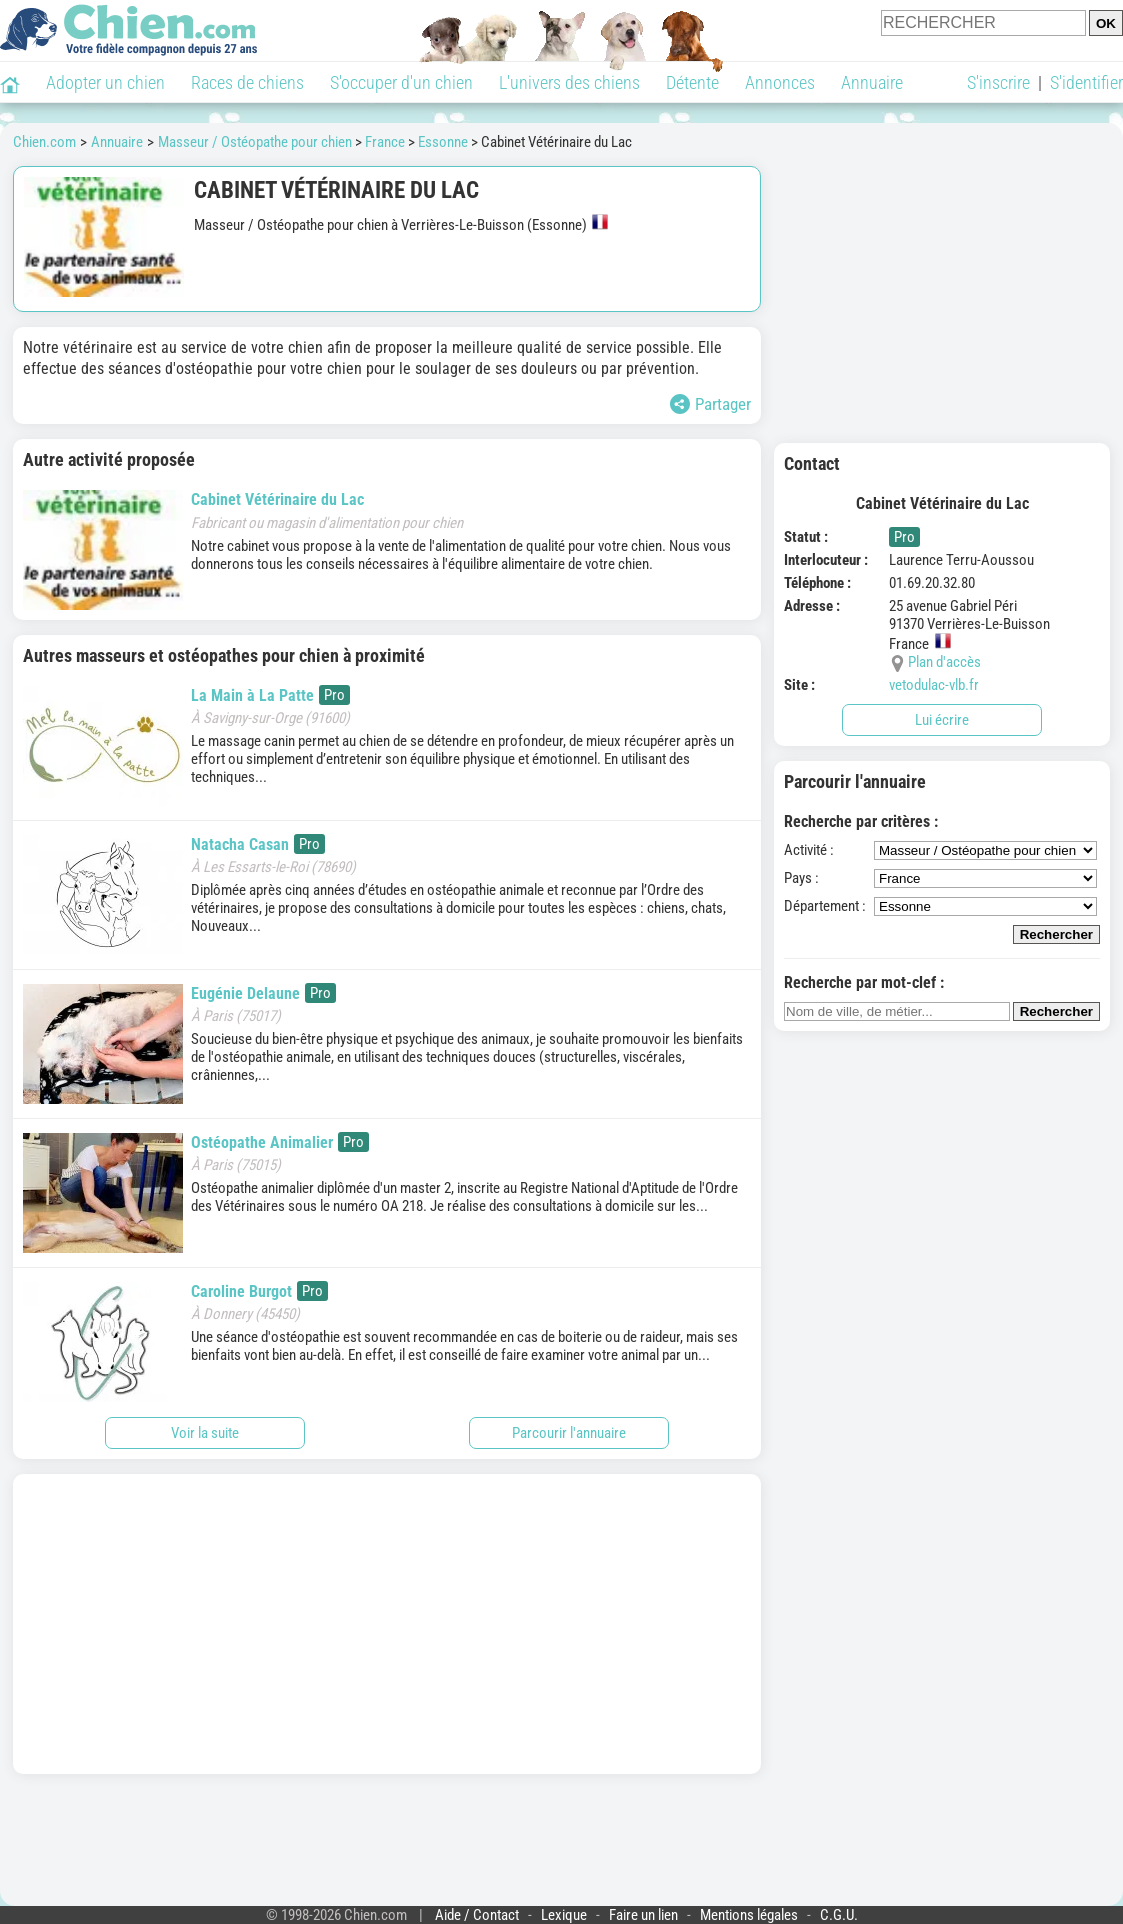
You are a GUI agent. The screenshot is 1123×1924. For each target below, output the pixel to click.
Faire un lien (643, 1915)
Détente (692, 82)
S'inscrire (998, 82)
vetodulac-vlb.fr (934, 685)
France (385, 142)
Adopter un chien (105, 82)
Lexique (564, 1915)
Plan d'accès (944, 662)
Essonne (443, 142)
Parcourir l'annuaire (569, 1433)
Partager (710, 404)
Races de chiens (247, 82)
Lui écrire (942, 720)
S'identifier (1086, 82)
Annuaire (872, 82)
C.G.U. (839, 1915)
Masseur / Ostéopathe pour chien (255, 142)
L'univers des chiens (569, 82)
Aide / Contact (477, 1915)
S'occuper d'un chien (401, 82)
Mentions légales (749, 1915)
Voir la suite (205, 1433)
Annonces (780, 82)
